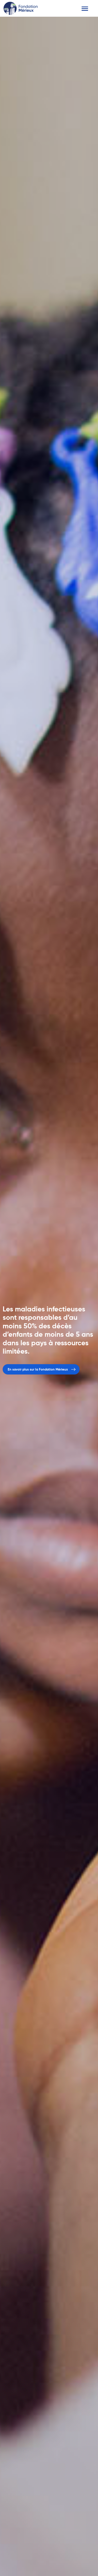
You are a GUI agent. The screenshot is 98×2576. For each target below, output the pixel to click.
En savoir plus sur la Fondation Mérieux (38, 1370)
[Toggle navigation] (85, 8)
